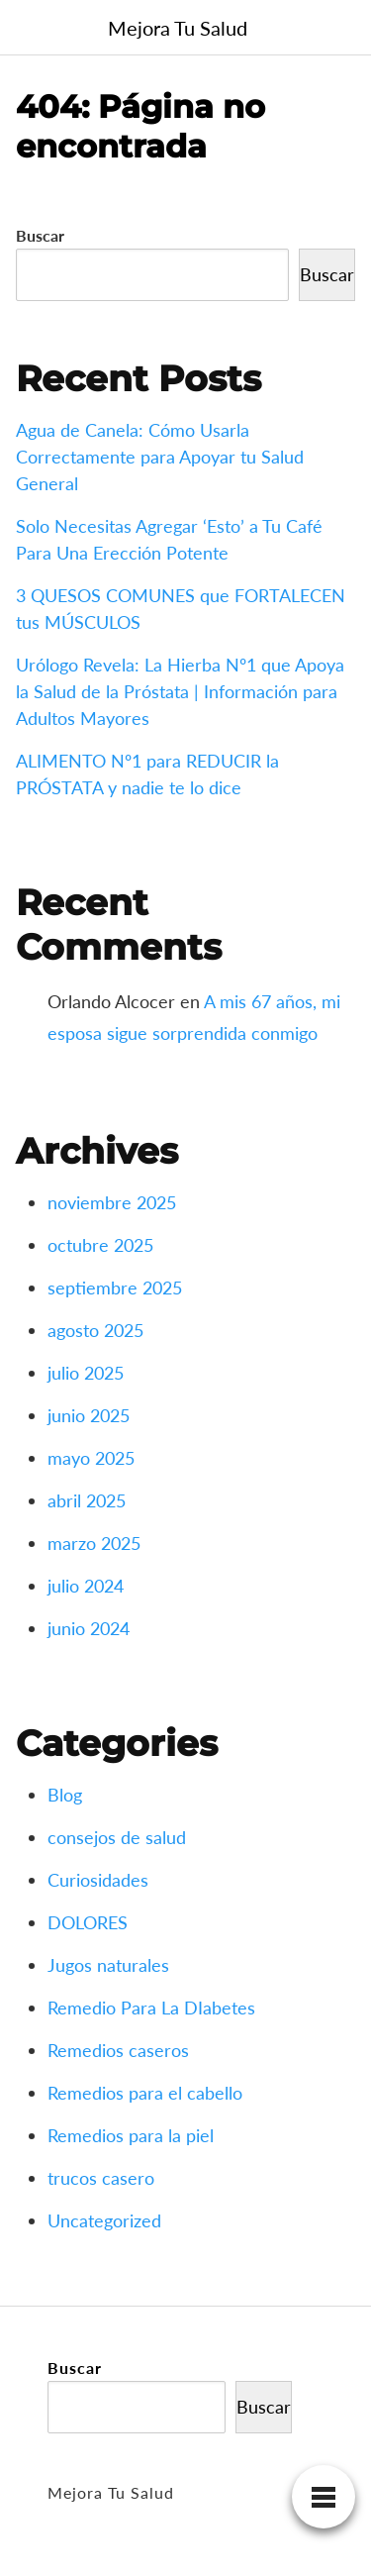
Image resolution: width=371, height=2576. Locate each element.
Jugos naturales (108, 1965)
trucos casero (100, 2178)
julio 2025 (85, 1373)
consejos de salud (116, 1837)
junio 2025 (88, 1415)
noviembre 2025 (111, 1202)
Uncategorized (104, 2220)
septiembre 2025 (114, 1287)
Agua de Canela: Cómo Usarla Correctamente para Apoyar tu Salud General (160, 456)
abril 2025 (86, 1500)
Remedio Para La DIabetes (151, 2007)
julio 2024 (85, 1586)
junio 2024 (88, 1628)
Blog (64, 1794)
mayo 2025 (91, 1458)
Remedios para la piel (130, 2135)
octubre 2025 (100, 1245)
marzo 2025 (93, 1543)
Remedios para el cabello (144, 2093)
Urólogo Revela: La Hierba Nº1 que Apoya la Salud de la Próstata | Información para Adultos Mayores (180, 691)
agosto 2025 (95, 1330)
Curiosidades (97, 1880)
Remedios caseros (118, 2050)
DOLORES (87, 1922)
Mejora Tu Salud (177, 28)
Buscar (40, 235)
